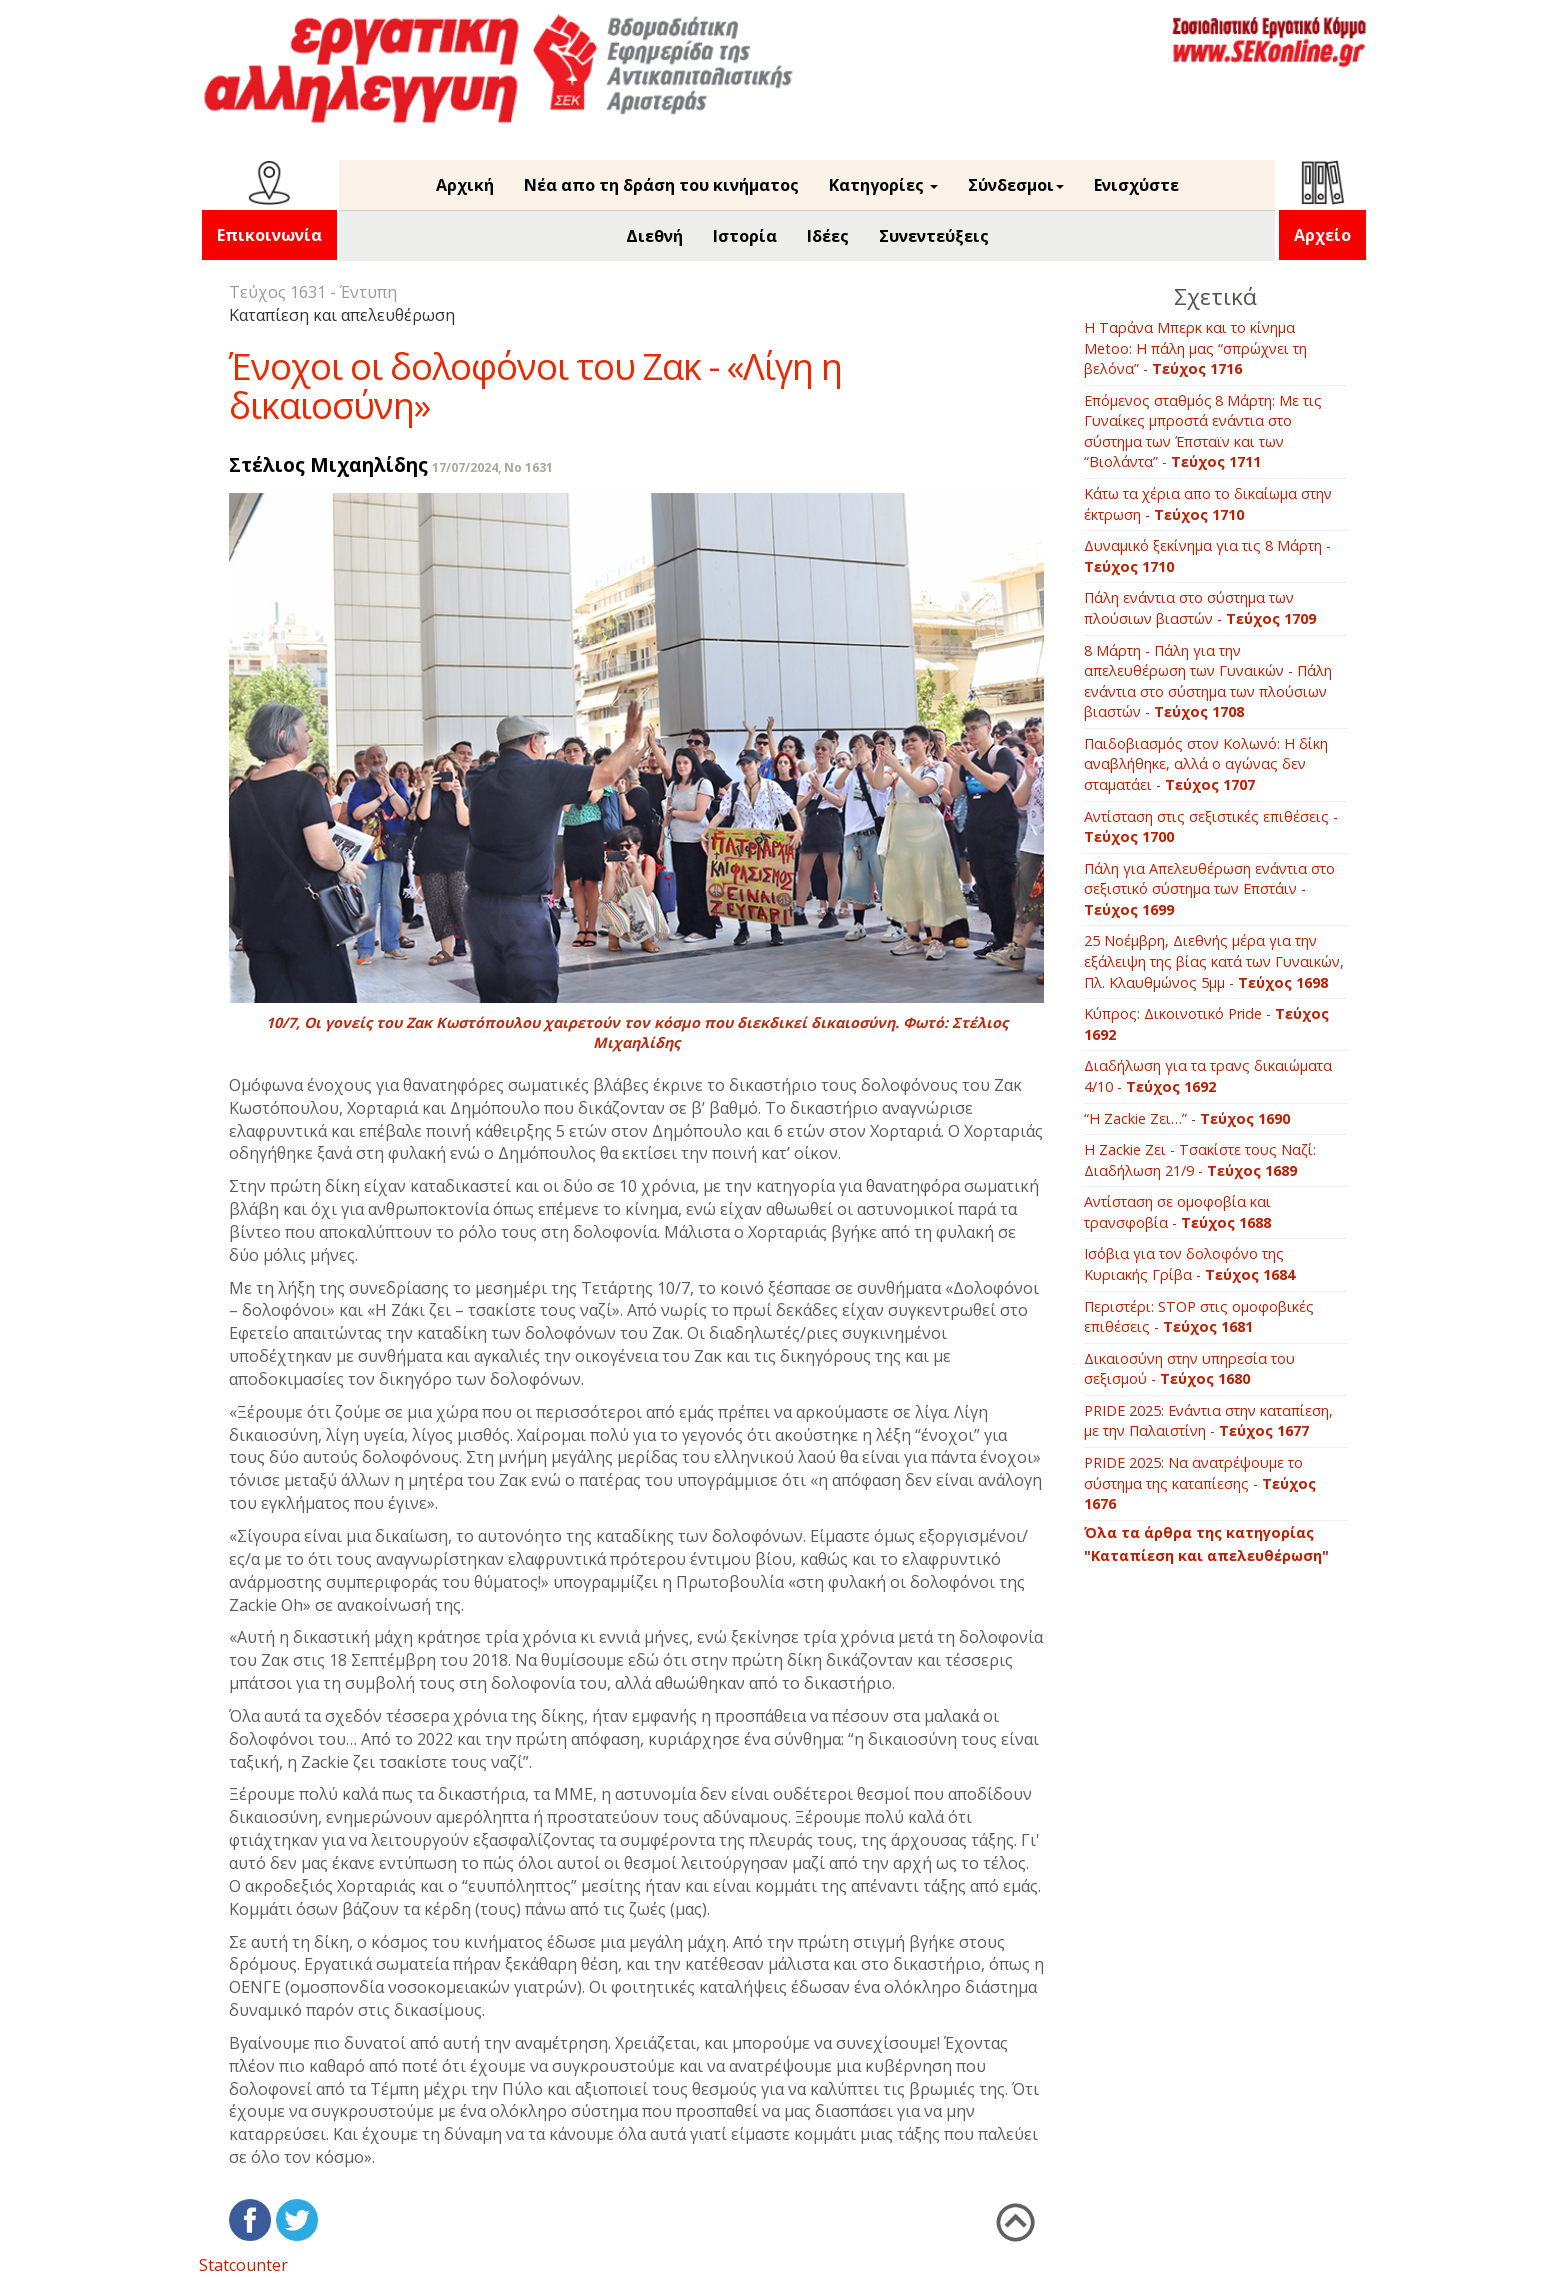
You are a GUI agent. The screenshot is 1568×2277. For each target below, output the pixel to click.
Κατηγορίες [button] (883, 185)
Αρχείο (1322, 235)
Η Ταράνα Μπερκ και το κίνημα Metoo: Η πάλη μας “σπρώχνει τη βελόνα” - (1195, 348)
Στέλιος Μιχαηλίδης (328, 464)
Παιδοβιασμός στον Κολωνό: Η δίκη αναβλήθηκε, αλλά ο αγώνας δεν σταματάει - (1206, 764)
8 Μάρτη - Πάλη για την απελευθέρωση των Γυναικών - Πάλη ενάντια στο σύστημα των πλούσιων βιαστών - (1208, 681)
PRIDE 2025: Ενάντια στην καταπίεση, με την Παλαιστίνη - (1208, 1421)
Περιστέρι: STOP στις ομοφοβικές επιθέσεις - (1199, 1317)
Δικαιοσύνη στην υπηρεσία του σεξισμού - (1189, 1369)
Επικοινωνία (269, 235)
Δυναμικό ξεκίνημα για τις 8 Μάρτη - (1207, 556)
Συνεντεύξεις (934, 236)
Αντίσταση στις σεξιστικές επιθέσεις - (1211, 827)
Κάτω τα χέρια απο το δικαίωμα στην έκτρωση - (1208, 504)
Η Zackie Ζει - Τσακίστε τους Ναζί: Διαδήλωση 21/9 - (1200, 1160)
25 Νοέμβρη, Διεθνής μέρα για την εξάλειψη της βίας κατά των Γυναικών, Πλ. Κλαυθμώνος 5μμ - (1214, 961)
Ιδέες (828, 236)
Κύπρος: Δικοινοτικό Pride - (1206, 1024)
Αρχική (465, 185)
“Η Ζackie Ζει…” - (1187, 1118)
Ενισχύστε (1136, 185)
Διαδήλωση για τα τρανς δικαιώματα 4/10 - (1208, 1076)
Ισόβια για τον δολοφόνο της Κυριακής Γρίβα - (1189, 1264)
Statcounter (243, 2265)
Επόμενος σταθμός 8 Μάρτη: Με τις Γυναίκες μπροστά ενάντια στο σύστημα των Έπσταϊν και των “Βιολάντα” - (1203, 431)
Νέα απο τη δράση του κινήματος (661, 185)
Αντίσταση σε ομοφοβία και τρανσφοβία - (1177, 1212)
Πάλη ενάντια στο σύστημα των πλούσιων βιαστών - (1200, 608)
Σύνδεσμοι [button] (1016, 185)
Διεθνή (654, 236)
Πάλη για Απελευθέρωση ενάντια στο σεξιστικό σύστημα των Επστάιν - (1209, 889)
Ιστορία (745, 236)
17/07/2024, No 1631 (492, 467)
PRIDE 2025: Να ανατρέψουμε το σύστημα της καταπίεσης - (1200, 1483)
